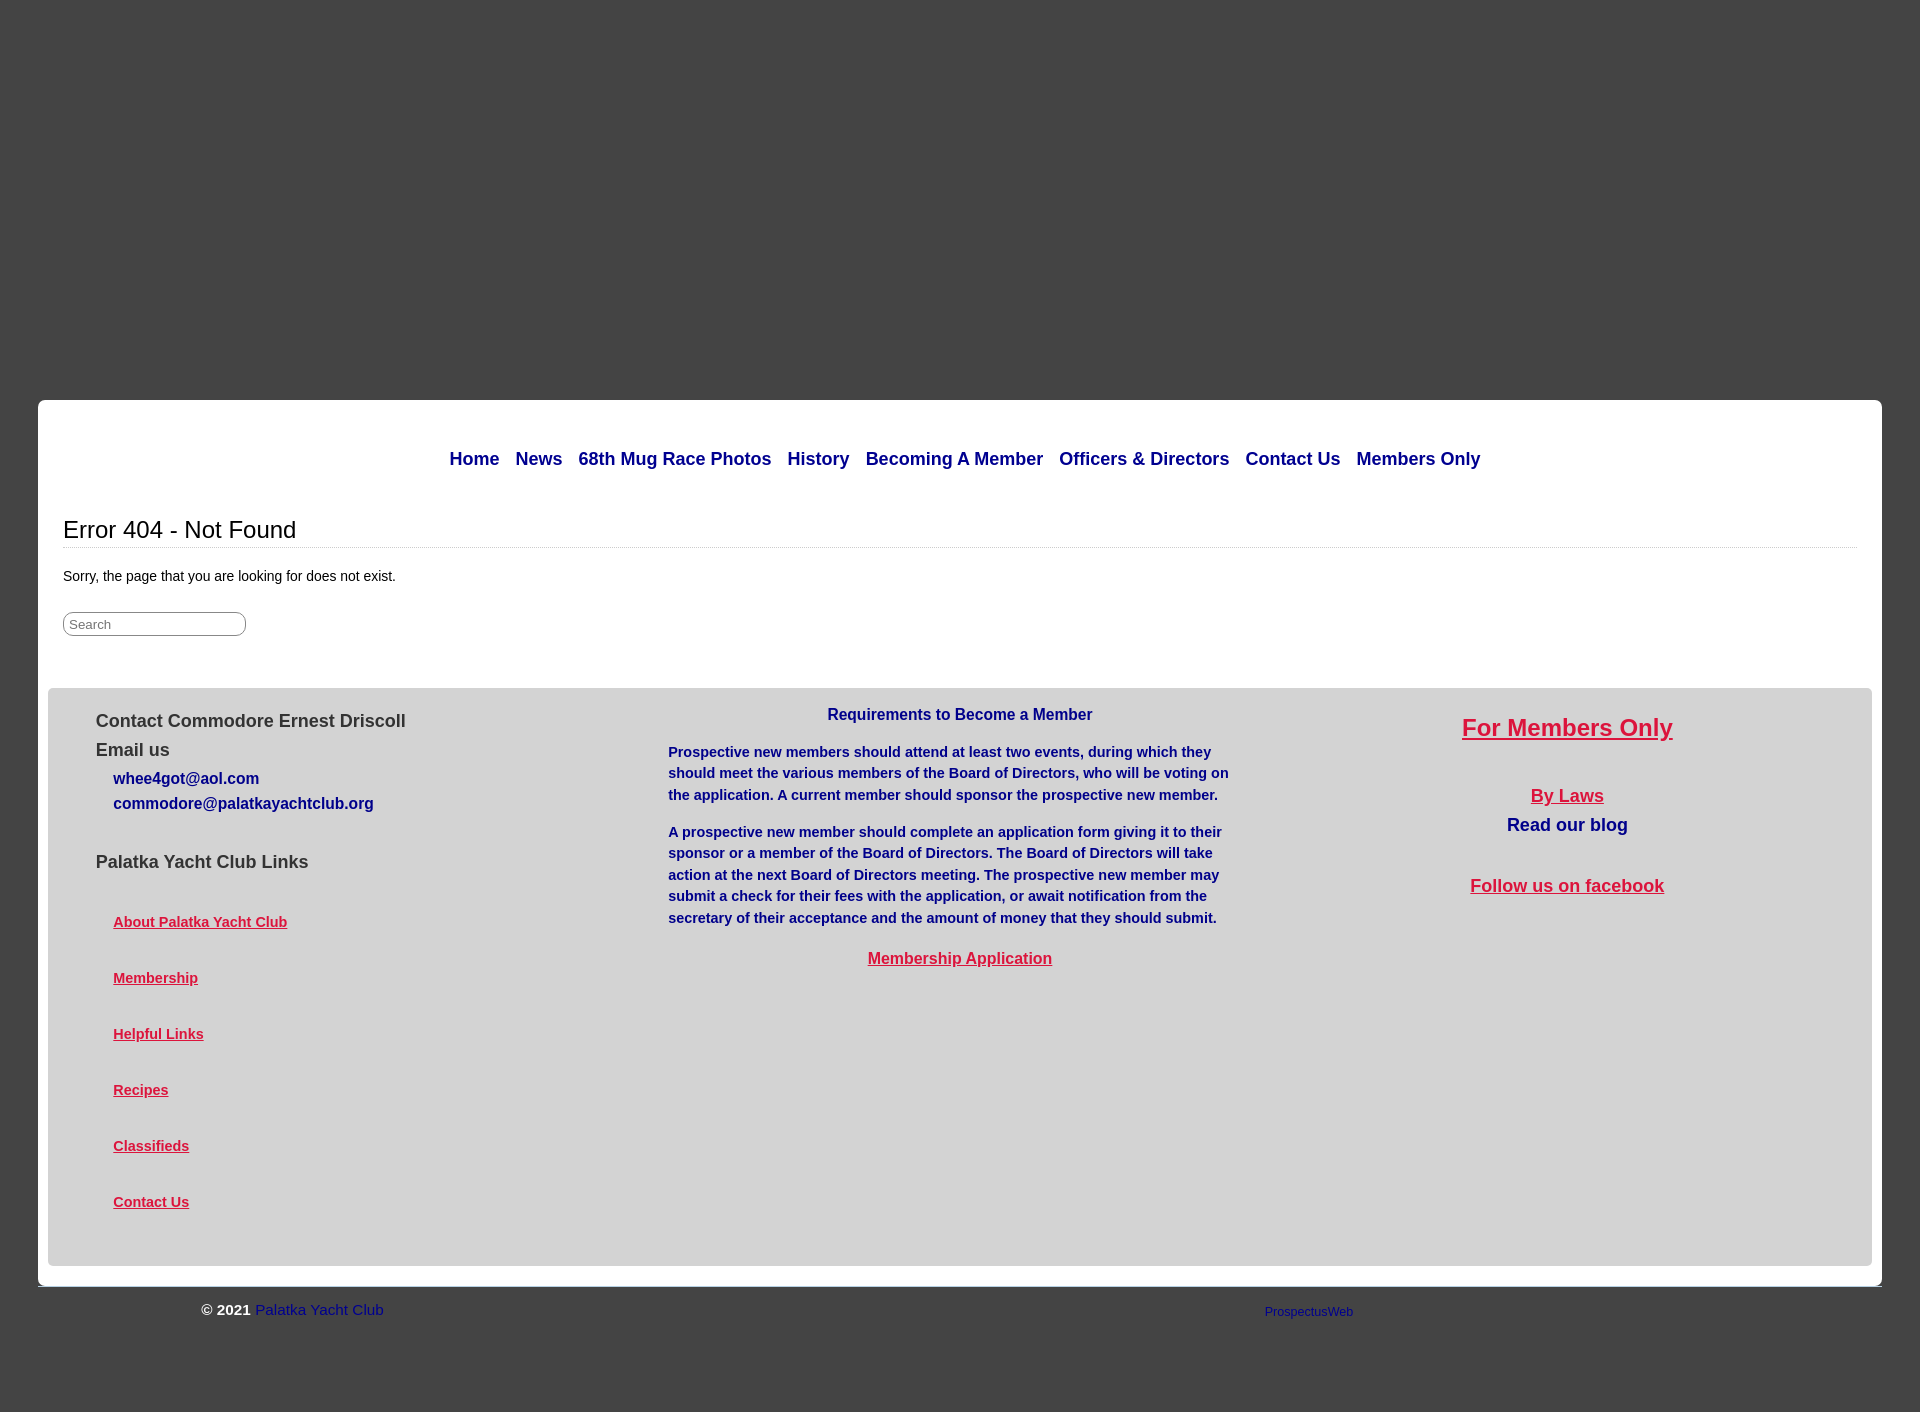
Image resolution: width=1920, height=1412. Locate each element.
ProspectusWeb (1309, 1312)
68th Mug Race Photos (675, 459)
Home (475, 459)
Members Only (1418, 459)
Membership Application (960, 958)
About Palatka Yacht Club (200, 922)
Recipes (140, 1090)
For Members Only (1567, 727)
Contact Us (1292, 459)
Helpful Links (158, 1034)
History (819, 459)
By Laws (1567, 796)
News (539, 459)
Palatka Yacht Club (319, 1309)
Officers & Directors (1144, 459)
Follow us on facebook (1567, 886)
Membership (155, 978)
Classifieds (151, 1146)
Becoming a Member (955, 459)
